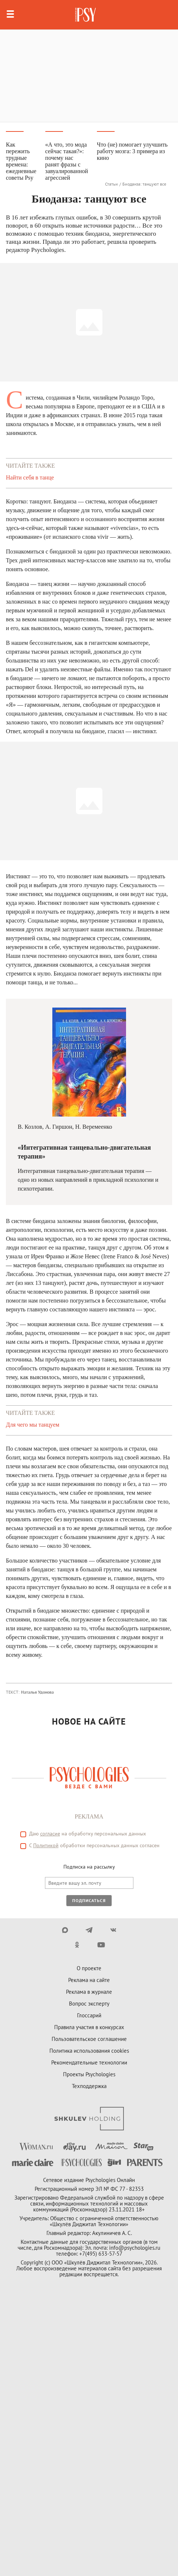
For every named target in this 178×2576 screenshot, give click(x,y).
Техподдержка (89, 2086)
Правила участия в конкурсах (89, 2027)
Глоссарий (89, 2015)
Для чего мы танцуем (32, 1424)
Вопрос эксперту (89, 2003)
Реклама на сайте (89, 1979)
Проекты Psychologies (89, 2074)
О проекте (89, 1968)
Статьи (111, 184)
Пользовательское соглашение (89, 2038)
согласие (50, 1833)
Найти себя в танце (30, 477)
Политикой (46, 1845)
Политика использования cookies (89, 2050)
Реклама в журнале (89, 1991)
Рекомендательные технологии (89, 2062)
